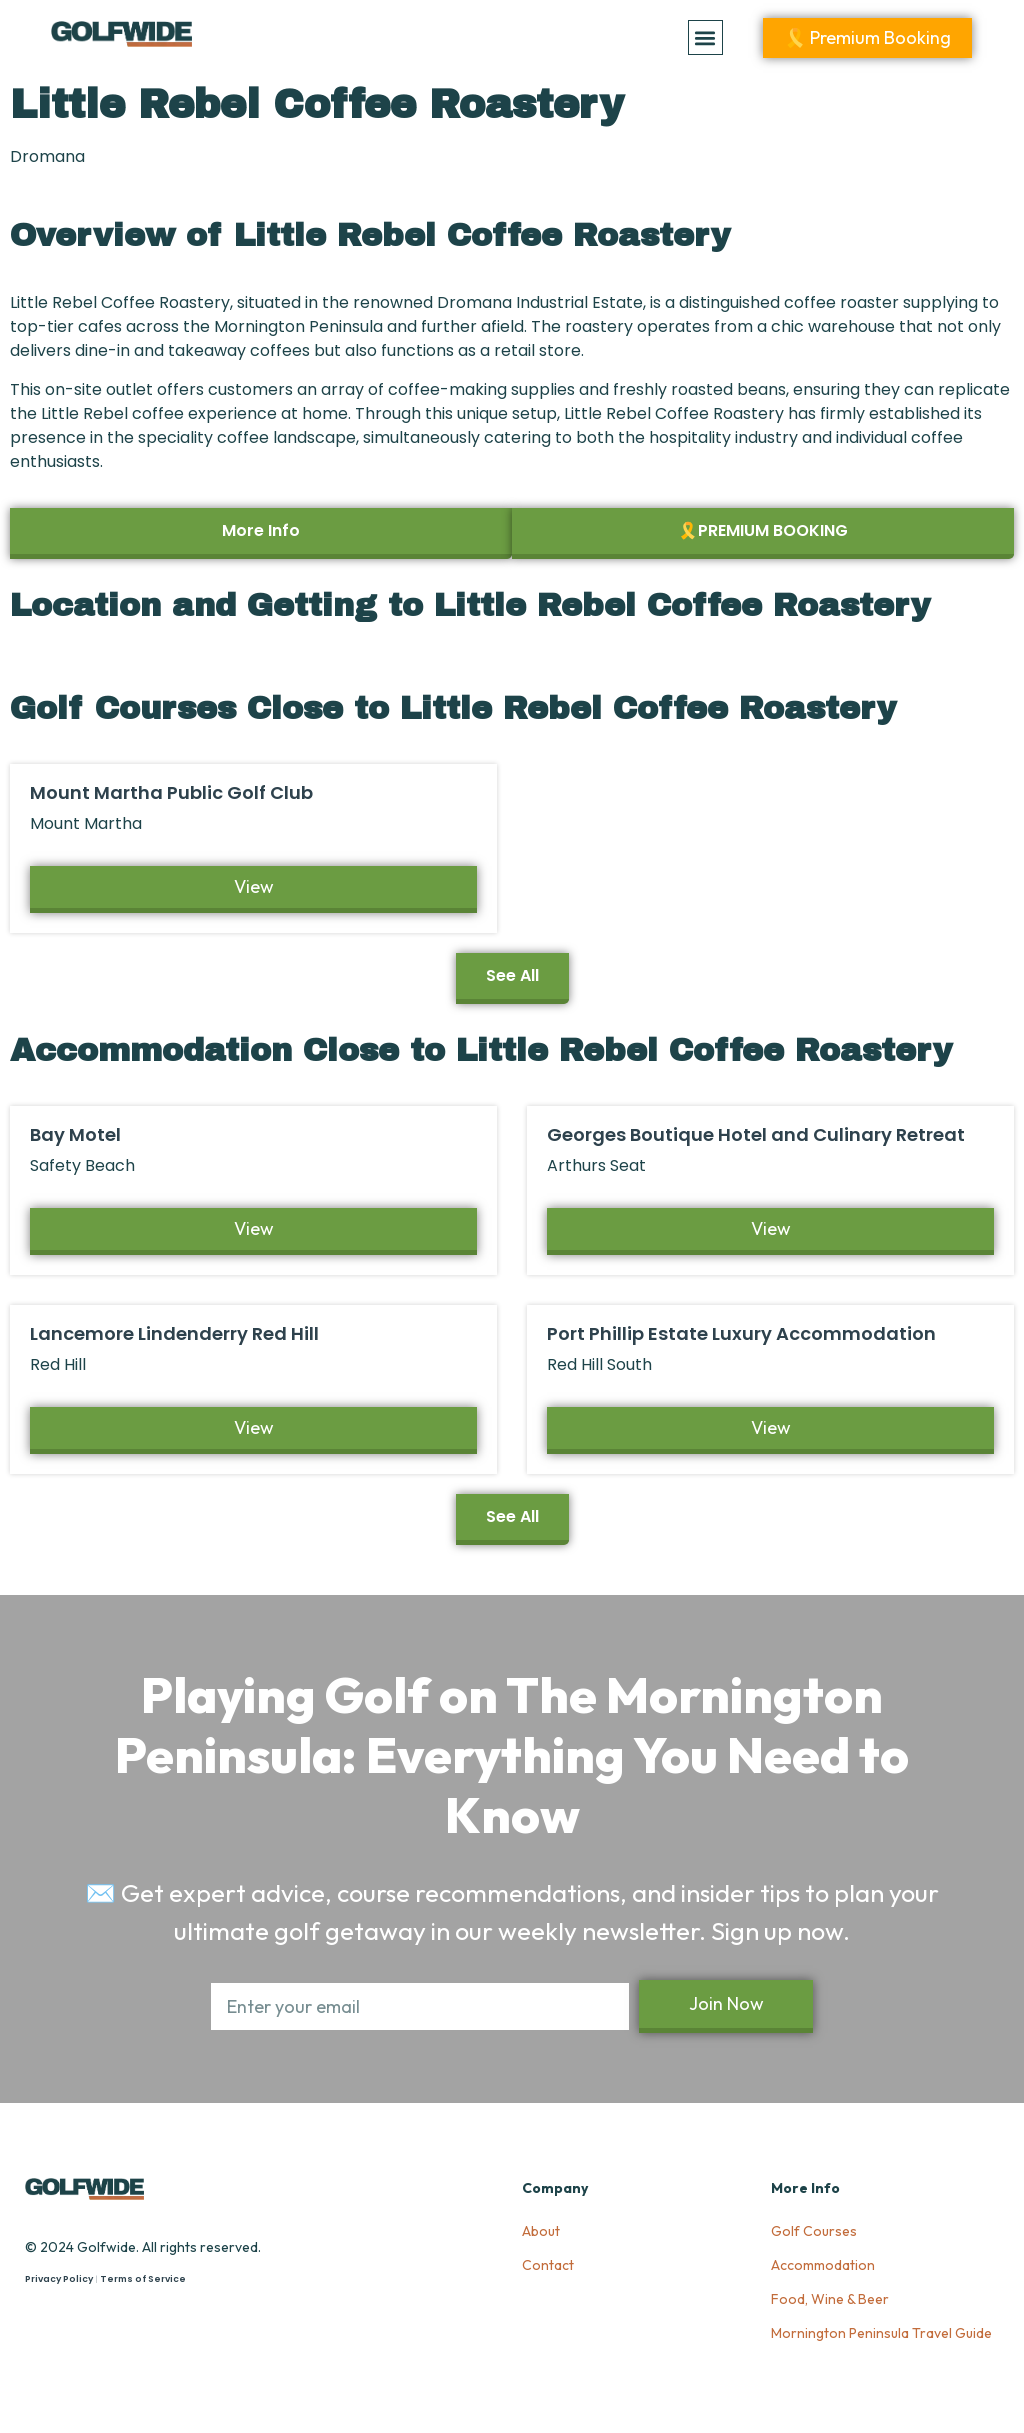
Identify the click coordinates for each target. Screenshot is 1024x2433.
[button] (705, 37)
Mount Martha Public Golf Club (171, 792)
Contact (548, 2265)
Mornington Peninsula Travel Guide (881, 2333)
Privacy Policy (59, 2279)
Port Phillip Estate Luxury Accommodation (741, 1333)
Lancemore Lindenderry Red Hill (174, 1333)
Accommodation (823, 2265)
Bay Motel (75, 1134)
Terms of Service (143, 2279)
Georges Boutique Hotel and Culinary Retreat (756, 1134)
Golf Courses (814, 2231)
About (541, 2231)
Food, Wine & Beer (830, 2299)
